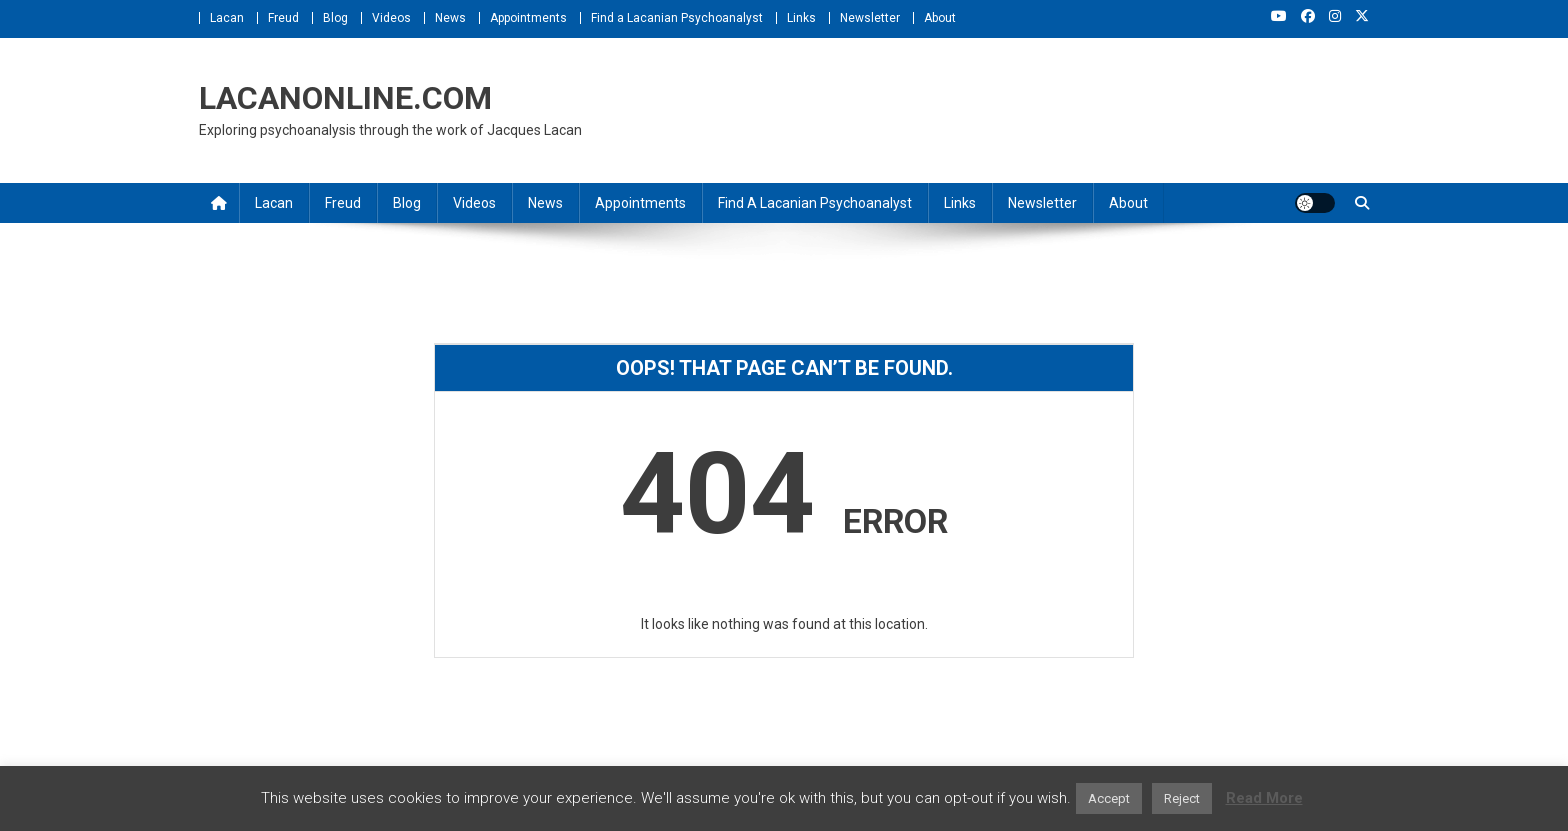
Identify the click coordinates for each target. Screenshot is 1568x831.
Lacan (227, 18)
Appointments (528, 18)
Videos (391, 18)
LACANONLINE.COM (345, 98)
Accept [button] (1109, 798)
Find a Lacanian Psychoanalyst (677, 18)
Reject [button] (1182, 798)
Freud (283, 18)
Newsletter (870, 18)
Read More (1264, 798)
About (940, 18)
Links (801, 18)
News (450, 18)
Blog (335, 18)
